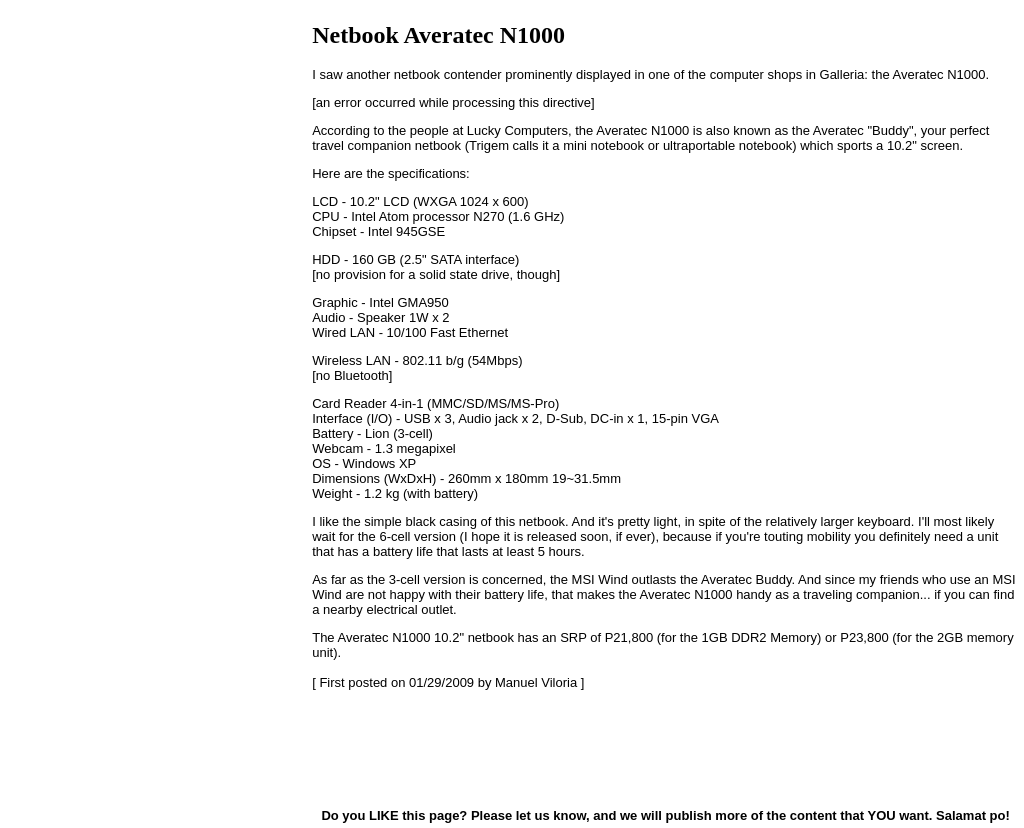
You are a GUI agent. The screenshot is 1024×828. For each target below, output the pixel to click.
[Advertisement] (412, 748)
